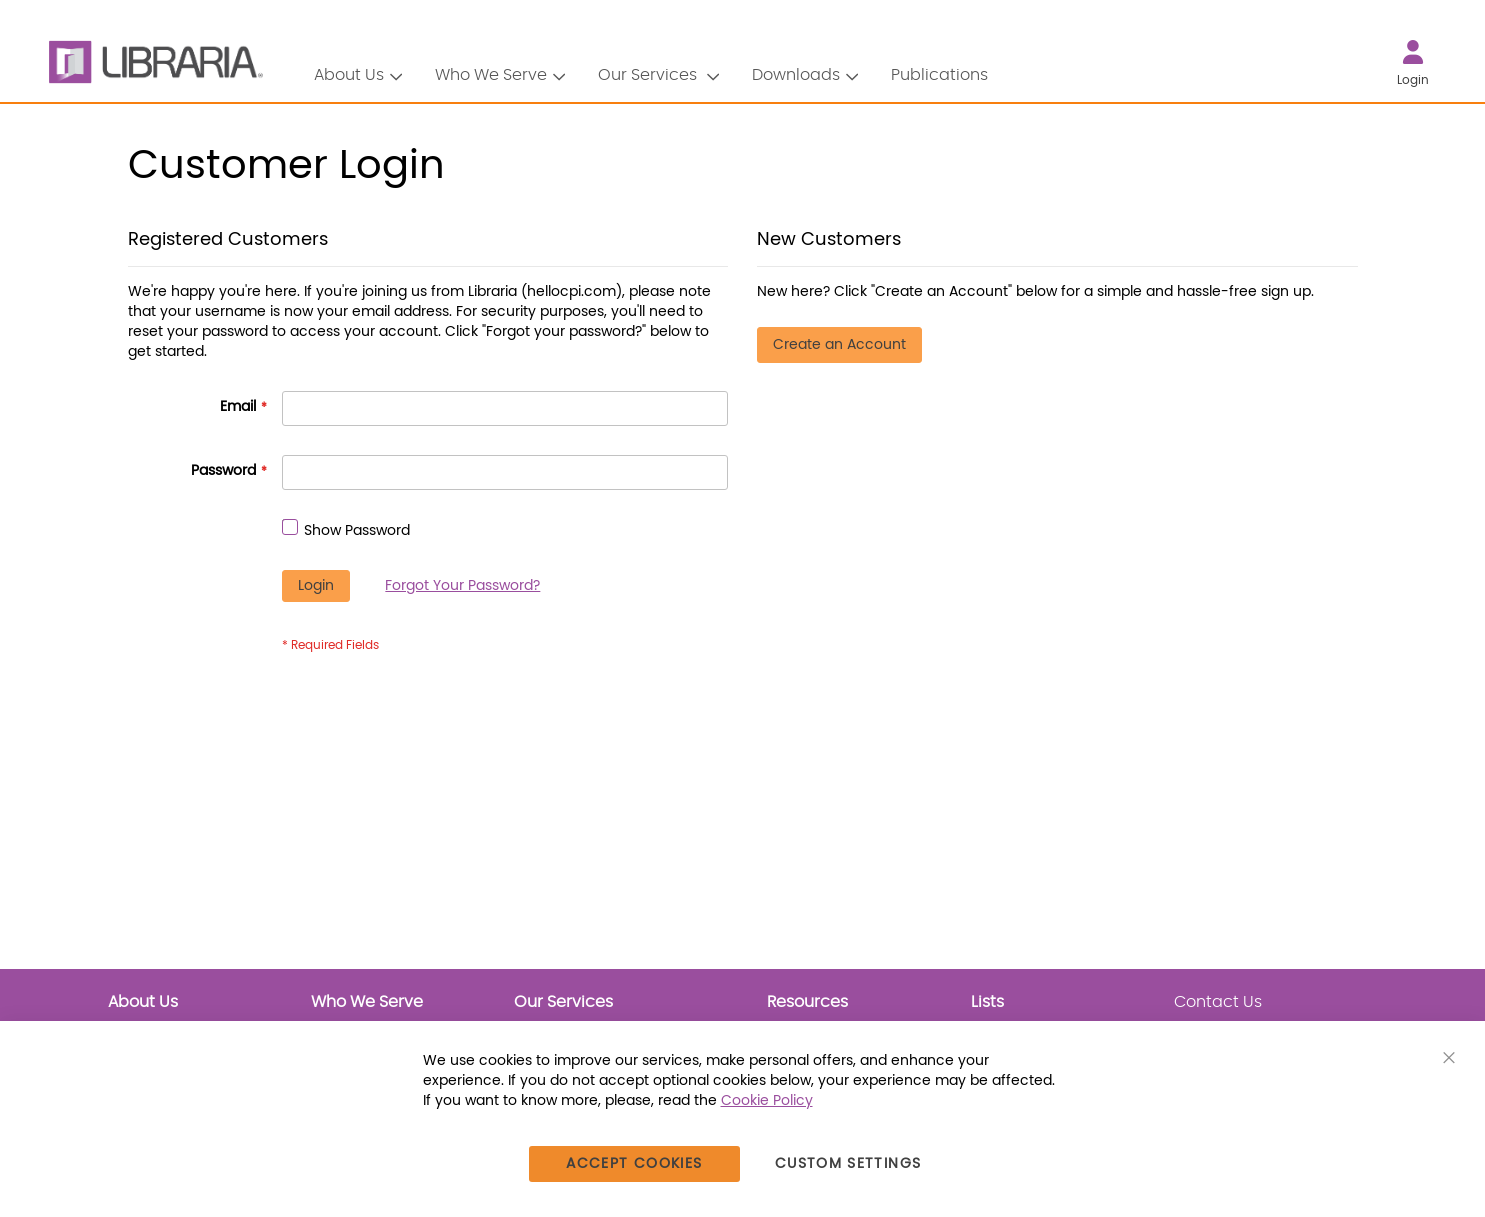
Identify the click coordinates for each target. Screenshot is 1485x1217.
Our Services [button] (649, 75)
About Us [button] (349, 75)
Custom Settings (848, 1164)
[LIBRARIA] (153, 62)
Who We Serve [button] (491, 75)
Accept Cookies (634, 1164)
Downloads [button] (796, 75)
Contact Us (1218, 1002)
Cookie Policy (767, 1101)
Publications (939, 75)
